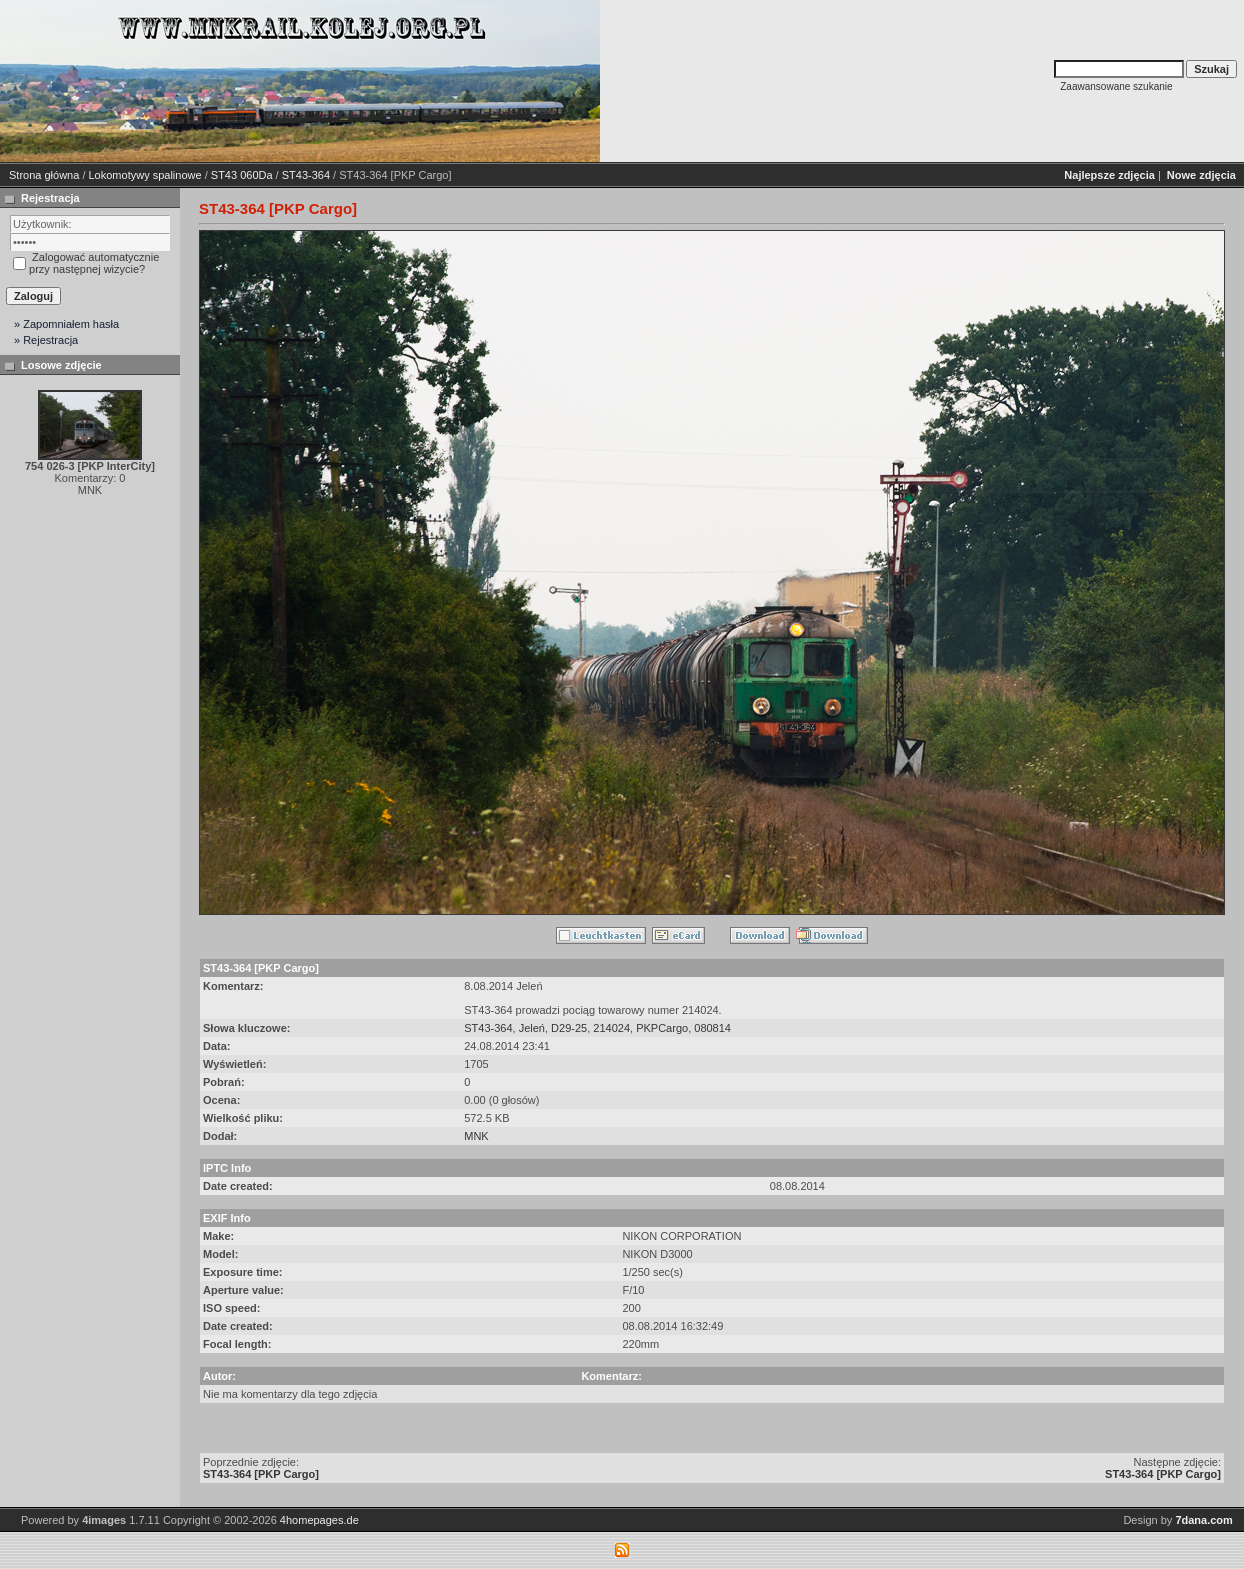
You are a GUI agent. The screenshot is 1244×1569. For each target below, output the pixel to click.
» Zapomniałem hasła (66, 324)
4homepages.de (319, 1520)
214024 (611, 1028)
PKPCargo (662, 1028)
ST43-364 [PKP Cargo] (261, 1474)
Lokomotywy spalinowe (145, 175)
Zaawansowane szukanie (1116, 86)
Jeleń (532, 1028)
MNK (476, 1136)
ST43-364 (306, 175)
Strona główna (44, 175)
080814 (712, 1028)
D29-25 (569, 1028)
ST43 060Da (242, 175)
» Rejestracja (46, 340)
